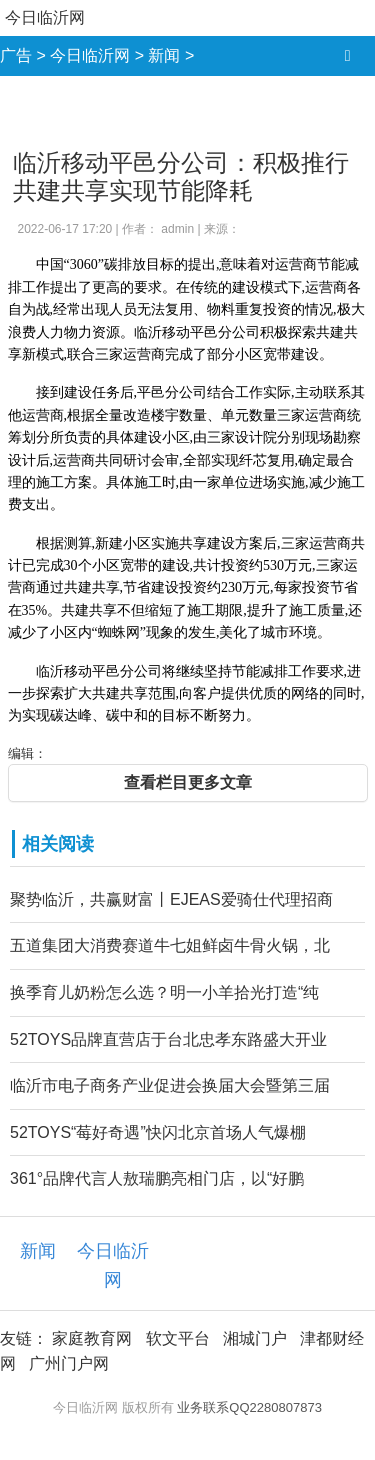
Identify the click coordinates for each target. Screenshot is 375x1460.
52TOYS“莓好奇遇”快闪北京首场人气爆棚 (158, 1132)
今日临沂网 (45, 17)
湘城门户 (255, 1338)
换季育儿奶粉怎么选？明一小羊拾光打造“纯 (164, 992)
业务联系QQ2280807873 (249, 1407)
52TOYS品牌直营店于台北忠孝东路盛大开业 (168, 1039)
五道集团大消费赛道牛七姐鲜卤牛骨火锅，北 (170, 945)
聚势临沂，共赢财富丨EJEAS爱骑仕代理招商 (171, 899)
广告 (16, 55)
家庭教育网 (92, 1338)
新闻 (164, 55)
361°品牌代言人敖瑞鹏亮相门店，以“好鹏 (157, 1178)
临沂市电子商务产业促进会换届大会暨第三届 (170, 1085)
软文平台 (178, 1338)
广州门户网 (69, 1363)
